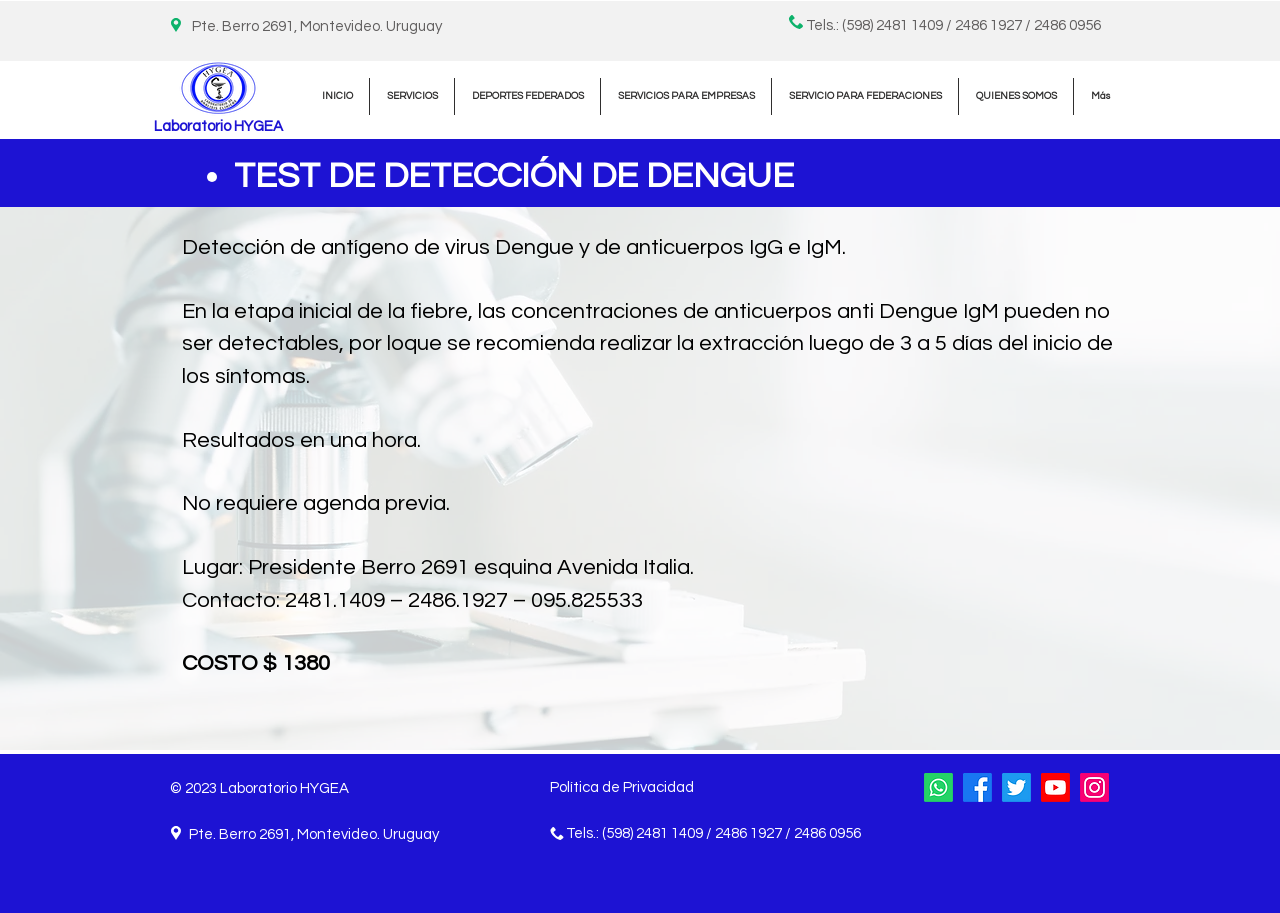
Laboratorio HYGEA (218, 126)
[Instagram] (1094, 787)
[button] (412, 96)
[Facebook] (977, 787)
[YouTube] (1055, 787)
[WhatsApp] (938, 787)
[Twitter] (1016, 787)
